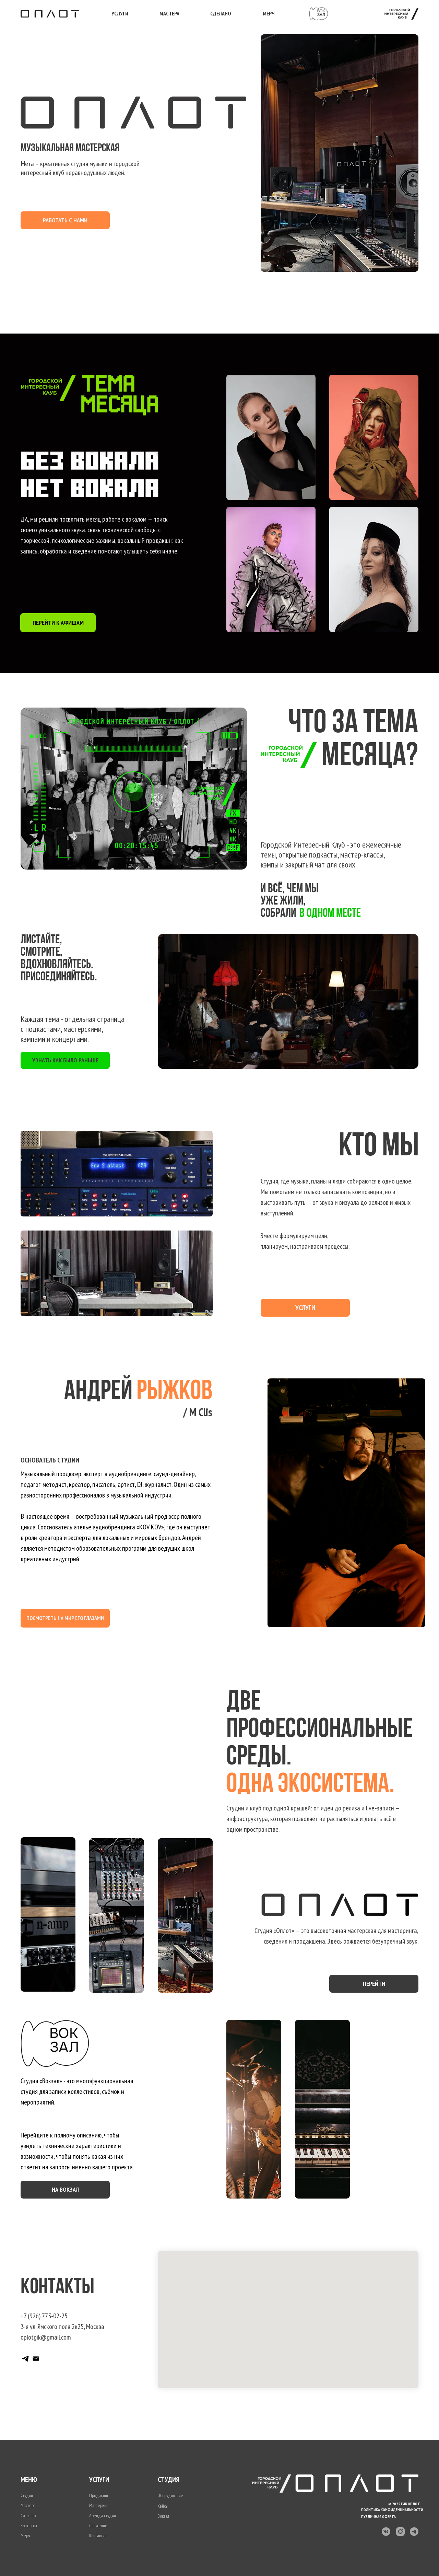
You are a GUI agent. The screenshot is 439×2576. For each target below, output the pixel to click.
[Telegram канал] (25, 2358)
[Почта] (36, 2358)
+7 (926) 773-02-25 (44, 2315)
